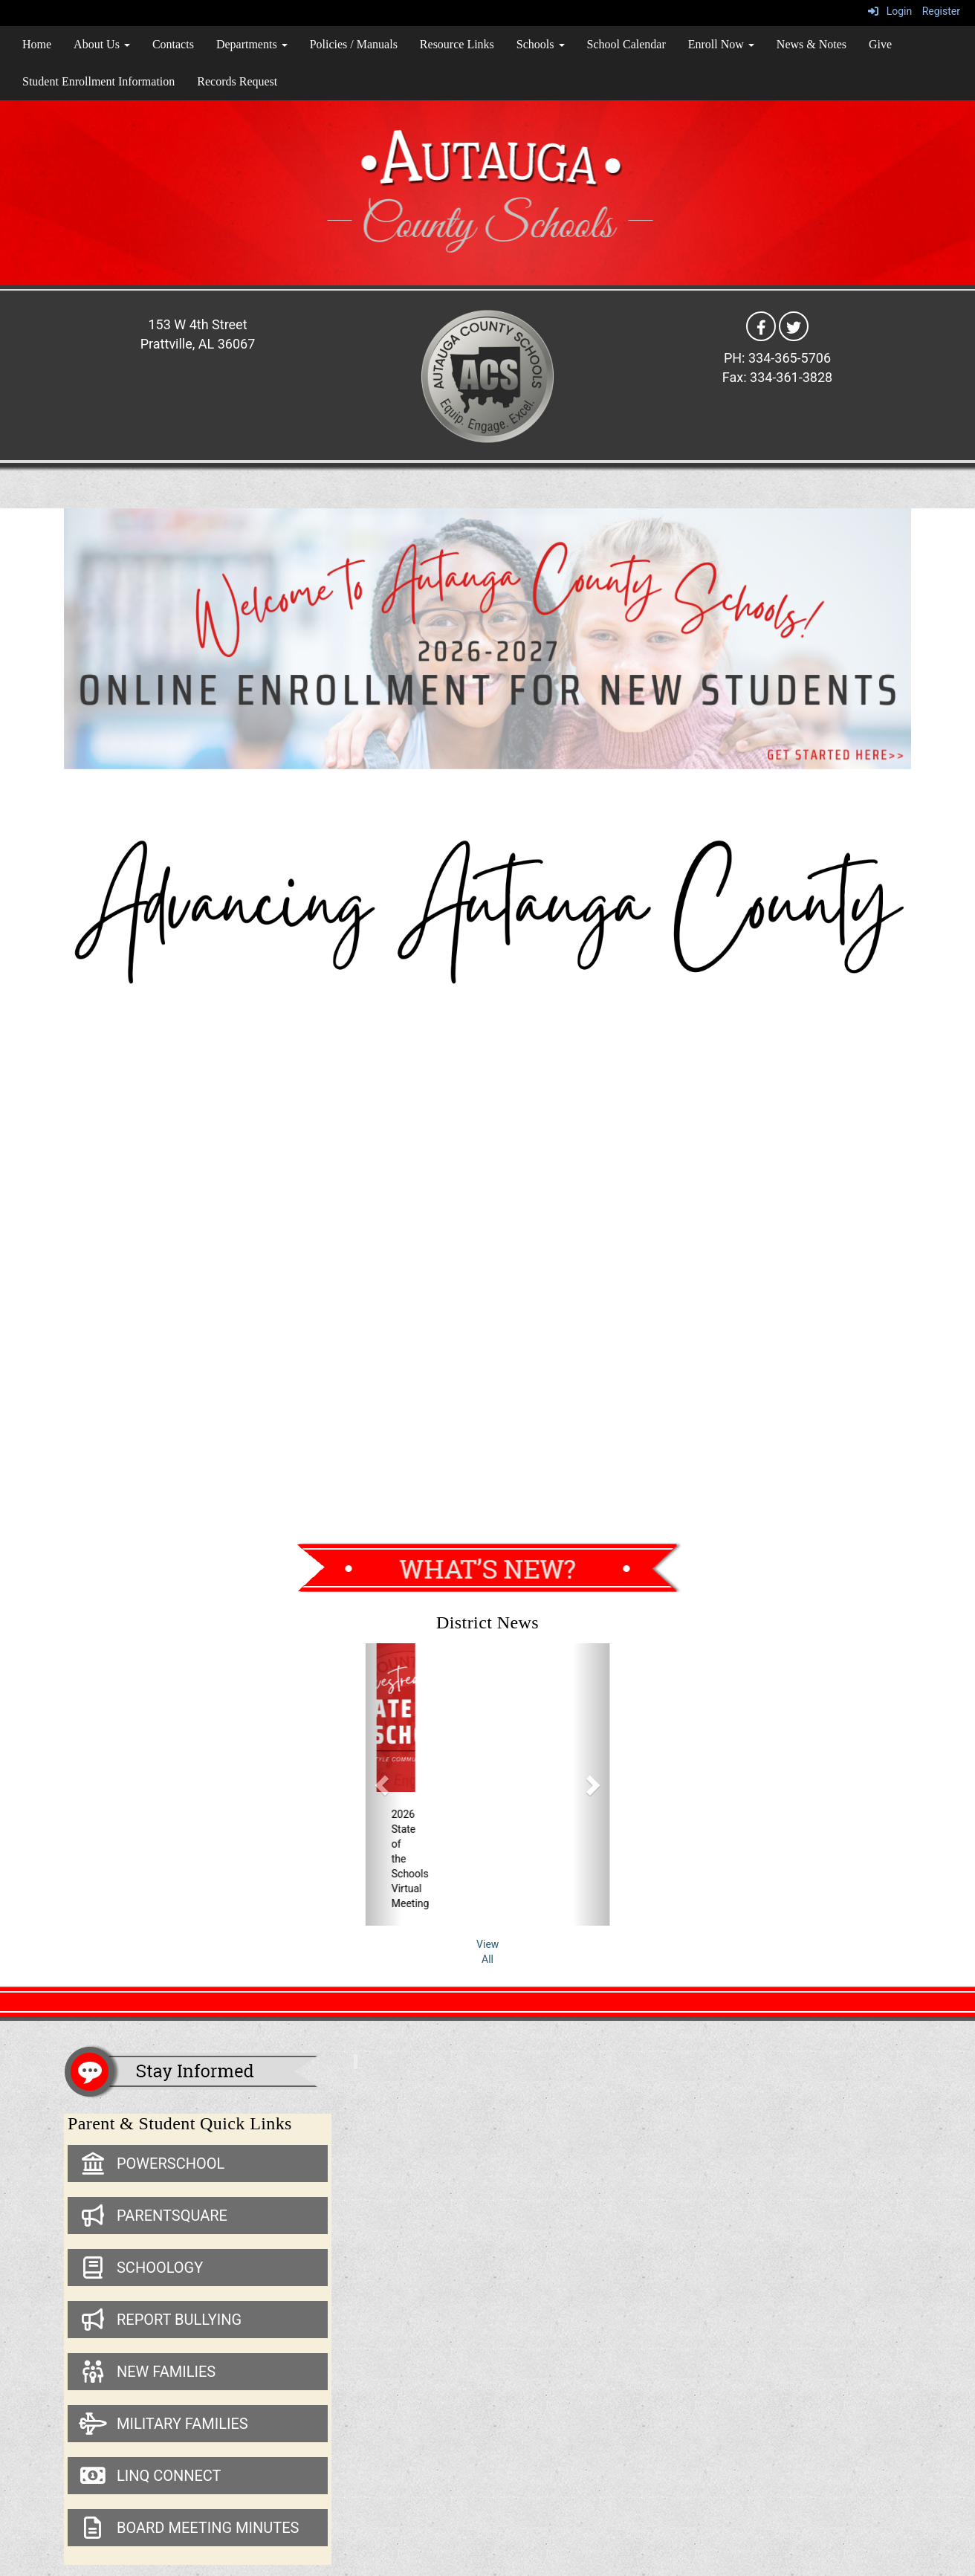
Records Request (237, 81)
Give (880, 44)
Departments (252, 44)
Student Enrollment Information (98, 81)
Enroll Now (721, 44)
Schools (540, 44)
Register (941, 11)
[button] (384, 1784)
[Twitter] (793, 325)
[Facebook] (761, 325)
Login (890, 11)
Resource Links (457, 44)
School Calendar (626, 44)
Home (36, 44)
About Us (102, 44)
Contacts (173, 44)
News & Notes (811, 44)
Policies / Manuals (354, 44)
